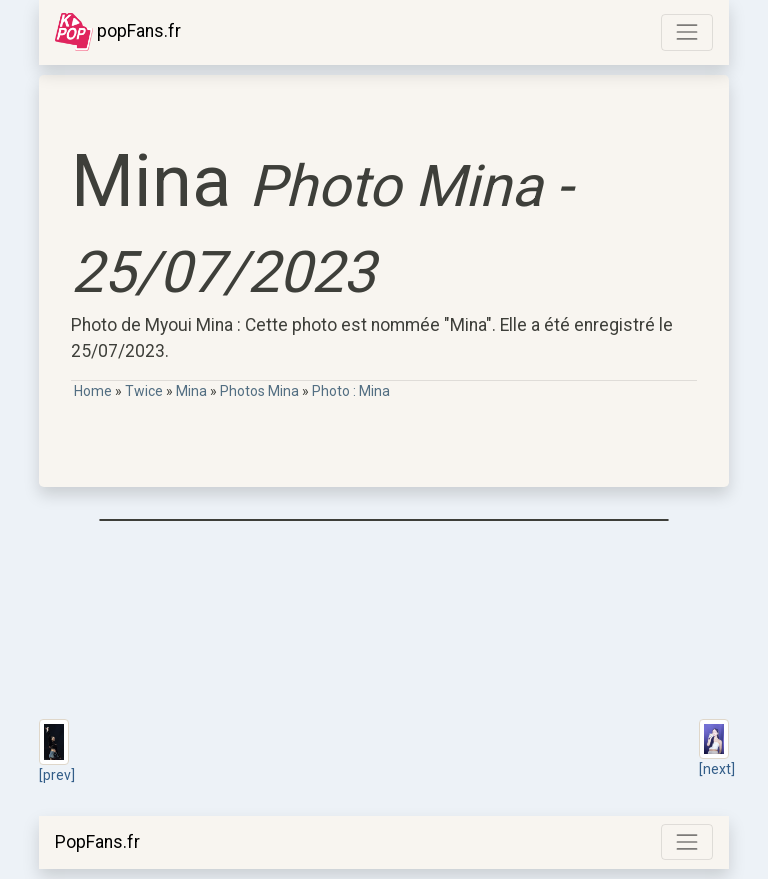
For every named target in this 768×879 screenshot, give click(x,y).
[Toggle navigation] (687, 32)
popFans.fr (118, 32)
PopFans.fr (97, 842)
